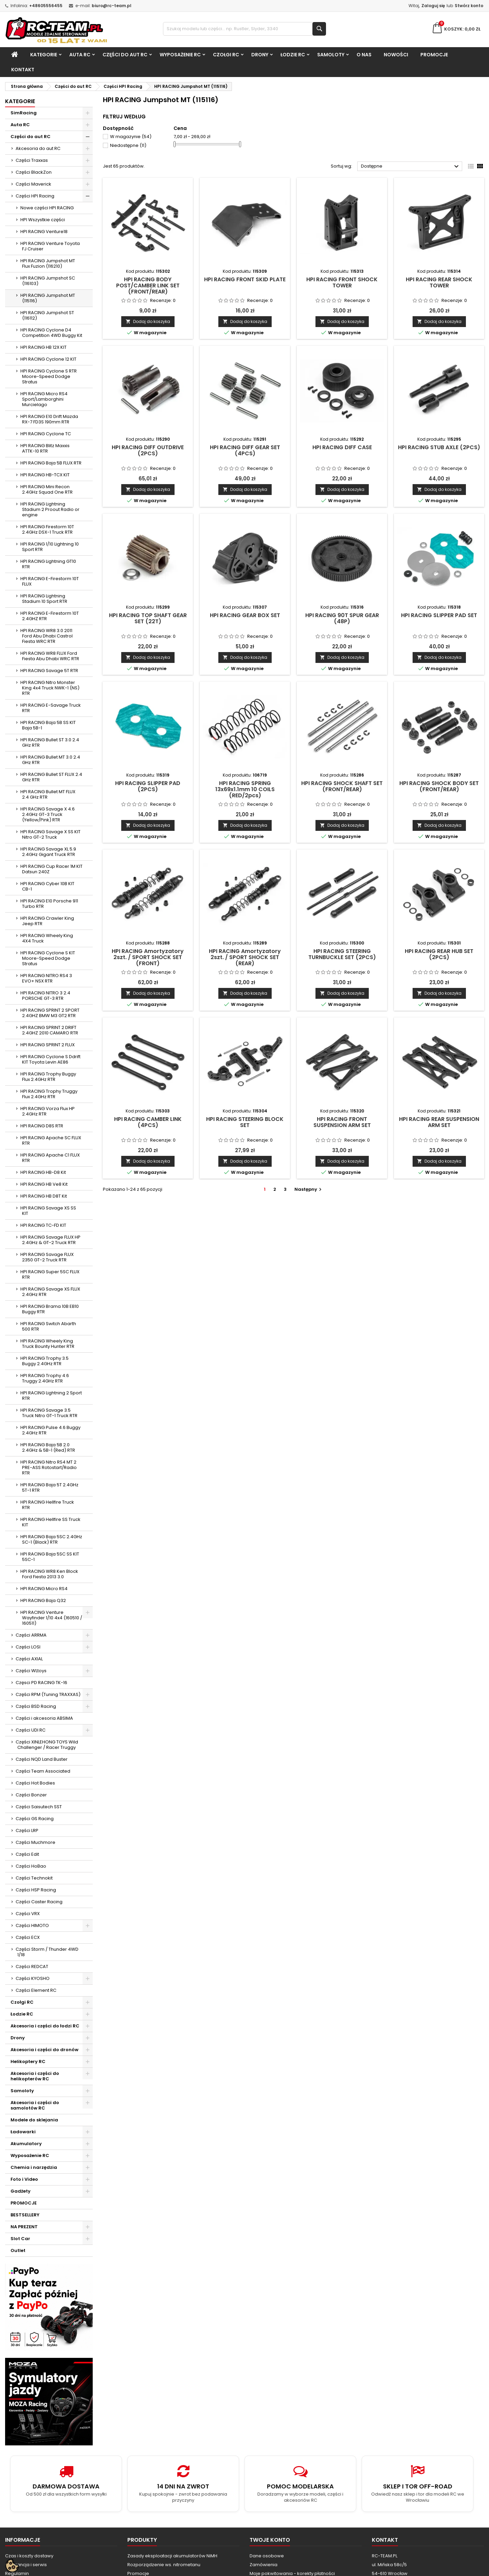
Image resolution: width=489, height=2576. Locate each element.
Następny (308, 1189)
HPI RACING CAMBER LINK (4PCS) (148, 1122)
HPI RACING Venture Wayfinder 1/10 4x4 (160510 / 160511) (51, 1617)
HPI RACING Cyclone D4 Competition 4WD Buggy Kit (51, 333)
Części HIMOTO (32, 1925)
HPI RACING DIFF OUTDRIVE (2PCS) (148, 450)
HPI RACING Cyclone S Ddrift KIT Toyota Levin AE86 (50, 1059)
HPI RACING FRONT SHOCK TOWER (342, 282)
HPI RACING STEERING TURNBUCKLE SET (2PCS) (342, 954)
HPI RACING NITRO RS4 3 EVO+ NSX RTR (46, 978)
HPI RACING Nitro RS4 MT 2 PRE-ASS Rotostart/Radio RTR (48, 1467)
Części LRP (27, 1830)
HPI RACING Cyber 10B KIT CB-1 (47, 886)
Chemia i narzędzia (34, 2167)
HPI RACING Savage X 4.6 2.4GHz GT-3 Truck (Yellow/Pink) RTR (47, 814)
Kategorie (43, 54)
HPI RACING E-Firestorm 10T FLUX (49, 581)
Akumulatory (26, 2143)
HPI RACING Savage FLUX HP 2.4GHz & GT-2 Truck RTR (50, 1240)
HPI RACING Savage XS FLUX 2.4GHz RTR (50, 1292)
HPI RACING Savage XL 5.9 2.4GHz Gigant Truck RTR (48, 852)
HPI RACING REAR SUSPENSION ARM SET (439, 1122)
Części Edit (27, 1854)
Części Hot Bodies (35, 1783)
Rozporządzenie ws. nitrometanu (163, 2564)
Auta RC (79, 54)
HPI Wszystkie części (42, 219)
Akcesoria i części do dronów (44, 2049)
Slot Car (20, 2238)
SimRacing (24, 113)
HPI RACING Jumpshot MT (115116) (47, 298)
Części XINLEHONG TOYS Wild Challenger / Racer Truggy (47, 1745)
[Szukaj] (244, 29)
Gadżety (21, 2191)
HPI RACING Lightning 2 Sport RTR (51, 1395)
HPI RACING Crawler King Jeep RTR (47, 921)
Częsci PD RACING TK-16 (41, 1682)
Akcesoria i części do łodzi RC (45, 2026)
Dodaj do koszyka (148, 321)
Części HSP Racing (36, 1890)
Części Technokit (34, 1878)
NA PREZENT (24, 2227)
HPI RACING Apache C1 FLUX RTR (50, 1158)
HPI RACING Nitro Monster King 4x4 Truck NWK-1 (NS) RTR (49, 688)
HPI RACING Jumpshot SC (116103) (47, 281)
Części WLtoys (31, 1670)
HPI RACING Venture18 (44, 231)
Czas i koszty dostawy (29, 2556)
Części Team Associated (43, 1771)
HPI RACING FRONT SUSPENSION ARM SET (342, 1122)
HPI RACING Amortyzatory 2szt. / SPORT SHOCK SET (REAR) (245, 957)
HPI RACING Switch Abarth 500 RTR (48, 1326)
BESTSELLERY (25, 2215)
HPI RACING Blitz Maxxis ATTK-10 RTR (45, 448)
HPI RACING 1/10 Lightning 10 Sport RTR (49, 547)
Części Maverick (33, 184)
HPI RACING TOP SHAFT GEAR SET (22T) (148, 618)
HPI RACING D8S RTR (41, 1126)
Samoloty (330, 54)
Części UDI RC (31, 1730)
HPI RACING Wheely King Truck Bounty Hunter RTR (47, 1344)
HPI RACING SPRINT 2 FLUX (47, 1045)
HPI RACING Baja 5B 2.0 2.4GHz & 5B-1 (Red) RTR (47, 1447)
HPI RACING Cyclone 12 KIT (48, 359)
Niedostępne (128, 145)
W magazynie (130, 136)
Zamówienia (263, 2564)
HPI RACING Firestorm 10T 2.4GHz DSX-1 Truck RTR (47, 529)
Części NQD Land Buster (42, 1759)
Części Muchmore (35, 1842)
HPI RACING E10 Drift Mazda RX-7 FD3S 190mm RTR (49, 419)
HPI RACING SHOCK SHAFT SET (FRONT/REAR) (342, 786)
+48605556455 (45, 5)
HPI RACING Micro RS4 (44, 1588)
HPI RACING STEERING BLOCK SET (245, 1122)
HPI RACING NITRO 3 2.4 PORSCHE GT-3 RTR (45, 995)
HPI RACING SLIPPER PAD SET (439, 615)
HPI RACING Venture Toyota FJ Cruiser (50, 246)
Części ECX (28, 1937)
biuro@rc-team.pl (111, 5)
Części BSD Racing (36, 1706)
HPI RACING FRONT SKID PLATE (245, 279)
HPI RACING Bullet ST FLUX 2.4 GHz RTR (51, 777)
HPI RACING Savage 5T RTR (49, 670)
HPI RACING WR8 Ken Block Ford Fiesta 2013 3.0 (49, 1574)
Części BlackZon (34, 172)
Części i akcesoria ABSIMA (44, 1718)
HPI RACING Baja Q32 (43, 1600)
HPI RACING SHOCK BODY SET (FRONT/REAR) (439, 786)
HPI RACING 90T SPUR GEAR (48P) (342, 618)
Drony (259, 54)
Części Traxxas (32, 160)
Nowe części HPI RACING (47, 208)
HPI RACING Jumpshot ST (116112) (47, 315)
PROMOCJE (434, 54)
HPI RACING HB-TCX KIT (45, 475)
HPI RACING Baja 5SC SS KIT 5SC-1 (49, 1557)
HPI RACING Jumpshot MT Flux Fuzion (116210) (47, 263)
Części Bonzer (31, 1795)
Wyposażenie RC (180, 54)
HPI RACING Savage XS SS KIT (48, 1211)
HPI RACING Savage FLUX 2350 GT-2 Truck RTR (47, 1257)
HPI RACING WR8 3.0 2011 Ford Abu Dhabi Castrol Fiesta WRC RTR (46, 636)
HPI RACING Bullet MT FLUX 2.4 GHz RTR (47, 794)
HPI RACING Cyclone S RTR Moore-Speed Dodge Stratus (48, 376)
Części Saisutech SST (39, 1807)
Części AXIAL (29, 1659)
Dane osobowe (267, 2556)
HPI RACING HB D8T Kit (43, 1196)
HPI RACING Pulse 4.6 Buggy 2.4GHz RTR (50, 1430)
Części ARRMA (31, 1635)
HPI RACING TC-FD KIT (43, 1225)
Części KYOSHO (33, 1978)
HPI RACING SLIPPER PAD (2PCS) (147, 786)
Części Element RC (36, 1990)
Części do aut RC (125, 54)
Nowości (396, 54)
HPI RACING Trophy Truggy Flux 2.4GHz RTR (48, 1094)
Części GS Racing (35, 1818)
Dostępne (410, 167)
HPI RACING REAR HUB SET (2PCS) (439, 954)
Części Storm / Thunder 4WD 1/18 (47, 1952)
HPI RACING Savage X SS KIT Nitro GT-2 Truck (50, 834)
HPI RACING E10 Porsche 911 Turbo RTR (49, 904)
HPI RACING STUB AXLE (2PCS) (439, 447)
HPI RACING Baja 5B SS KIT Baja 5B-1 (48, 725)
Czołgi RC (226, 54)
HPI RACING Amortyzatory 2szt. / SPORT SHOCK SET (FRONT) (148, 957)
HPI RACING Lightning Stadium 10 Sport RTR (43, 599)
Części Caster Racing (39, 1901)
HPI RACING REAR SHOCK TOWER (439, 282)
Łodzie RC (292, 54)
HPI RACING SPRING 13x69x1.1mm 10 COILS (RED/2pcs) (245, 789)
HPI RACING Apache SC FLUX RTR (50, 1140)
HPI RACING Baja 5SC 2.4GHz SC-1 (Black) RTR (51, 1539)
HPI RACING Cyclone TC (45, 434)
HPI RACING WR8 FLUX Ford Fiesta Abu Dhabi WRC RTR (49, 656)
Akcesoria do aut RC (38, 148)
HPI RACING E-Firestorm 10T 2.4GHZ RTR (49, 616)
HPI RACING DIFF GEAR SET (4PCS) (245, 450)
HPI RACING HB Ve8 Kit (44, 1184)
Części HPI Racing (35, 196)
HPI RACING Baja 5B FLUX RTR (51, 463)
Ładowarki (23, 2132)
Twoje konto (270, 2540)
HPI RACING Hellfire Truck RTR (47, 1505)
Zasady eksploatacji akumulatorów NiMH (172, 2556)
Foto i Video (24, 2179)
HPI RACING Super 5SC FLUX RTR (49, 1274)
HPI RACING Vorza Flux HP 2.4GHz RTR (47, 1111)
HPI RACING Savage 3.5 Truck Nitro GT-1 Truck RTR (48, 1413)
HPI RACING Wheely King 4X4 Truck (46, 938)
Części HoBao (31, 1866)
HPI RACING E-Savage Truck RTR (50, 708)
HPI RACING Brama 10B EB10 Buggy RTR (49, 1309)
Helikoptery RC (28, 2061)
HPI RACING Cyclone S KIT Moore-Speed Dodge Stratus (47, 958)
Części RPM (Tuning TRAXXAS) (48, 1694)
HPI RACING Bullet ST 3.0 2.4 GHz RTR (49, 742)
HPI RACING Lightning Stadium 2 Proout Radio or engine (49, 509)
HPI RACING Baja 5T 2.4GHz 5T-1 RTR (49, 1487)
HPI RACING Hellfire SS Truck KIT (50, 1522)
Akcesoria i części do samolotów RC (35, 2105)
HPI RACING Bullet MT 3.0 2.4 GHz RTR (50, 760)
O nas (364, 54)
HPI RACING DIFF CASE (342, 447)
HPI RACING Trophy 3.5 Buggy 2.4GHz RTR (44, 1361)
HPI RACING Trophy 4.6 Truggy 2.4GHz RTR (44, 1378)
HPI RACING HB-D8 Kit (43, 1172)
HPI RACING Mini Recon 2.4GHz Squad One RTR (46, 489)
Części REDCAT (32, 1966)
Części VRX (28, 1913)
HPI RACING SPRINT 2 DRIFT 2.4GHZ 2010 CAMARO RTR (49, 1030)
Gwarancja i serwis (26, 2564)
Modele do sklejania (34, 2120)
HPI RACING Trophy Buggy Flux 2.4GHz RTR (48, 1077)
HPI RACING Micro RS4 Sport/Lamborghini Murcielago (44, 399)
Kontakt (22, 69)
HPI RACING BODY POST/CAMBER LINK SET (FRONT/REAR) (148, 285)
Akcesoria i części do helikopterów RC (35, 2076)
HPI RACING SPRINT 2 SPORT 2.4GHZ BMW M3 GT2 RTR (49, 1013)
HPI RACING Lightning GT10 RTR (48, 564)
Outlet (18, 2250)
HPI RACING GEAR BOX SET (245, 615)
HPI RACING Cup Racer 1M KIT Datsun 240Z (51, 869)
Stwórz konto (469, 5)
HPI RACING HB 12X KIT (43, 347)
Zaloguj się (433, 5)
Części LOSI (28, 1647)
